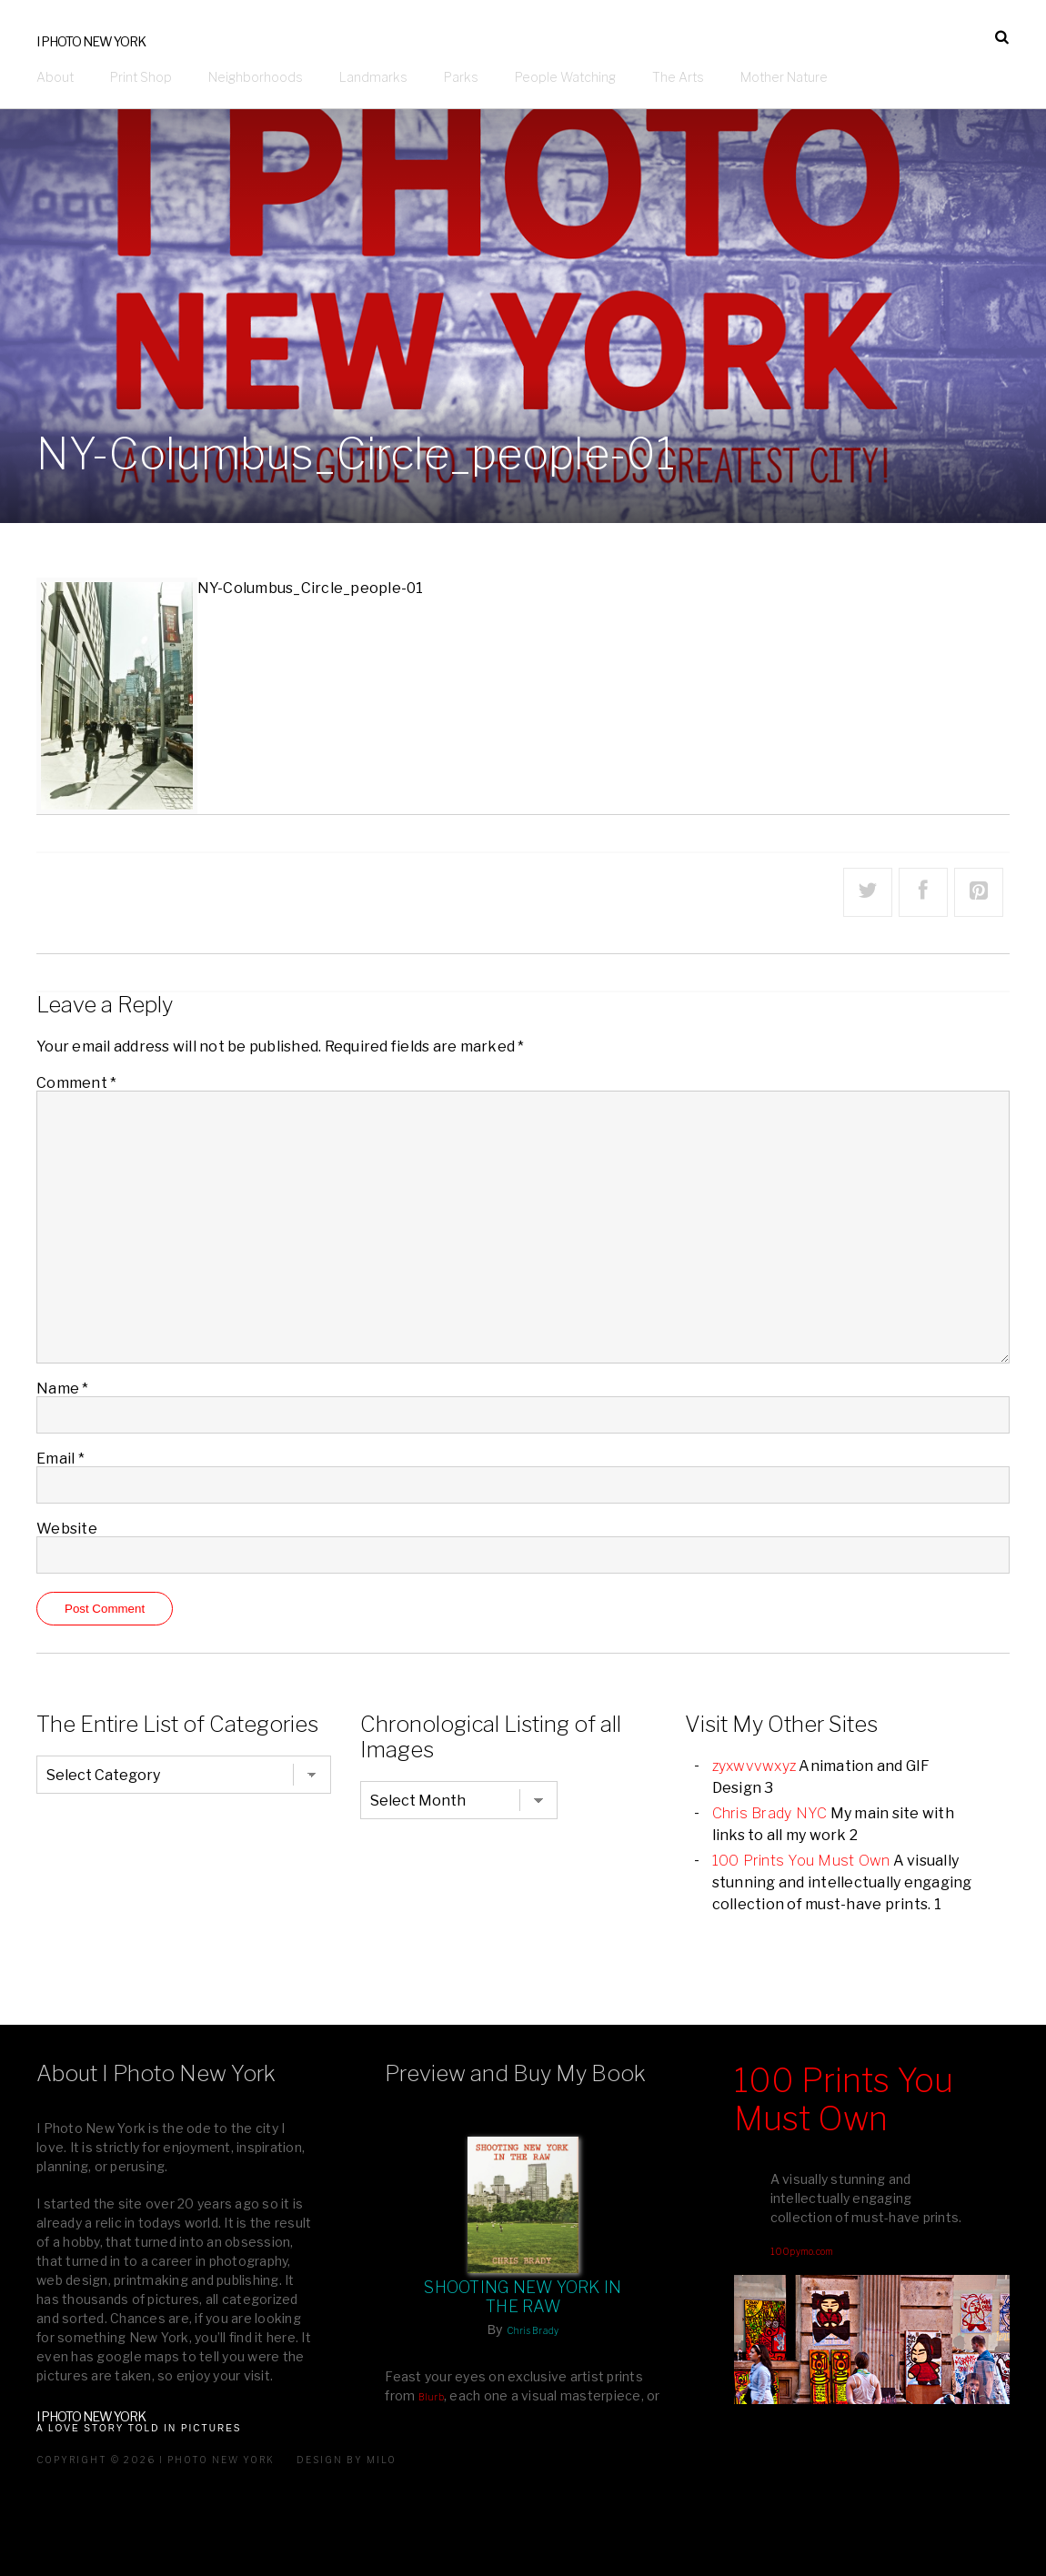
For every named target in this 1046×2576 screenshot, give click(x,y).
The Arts (678, 77)
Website (66, 1528)
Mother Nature (784, 77)
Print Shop (141, 77)
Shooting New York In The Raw (522, 2297)
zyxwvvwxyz (754, 1766)
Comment (76, 1083)
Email (60, 1458)
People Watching (565, 77)
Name (62, 1388)
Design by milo (347, 2459)
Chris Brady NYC (770, 1813)
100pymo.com (802, 2251)
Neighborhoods (255, 77)
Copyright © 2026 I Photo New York (155, 2459)
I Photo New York (91, 41)
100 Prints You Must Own (801, 1860)
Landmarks (373, 77)
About (55, 77)
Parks (461, 77)
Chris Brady (533, 2330)
